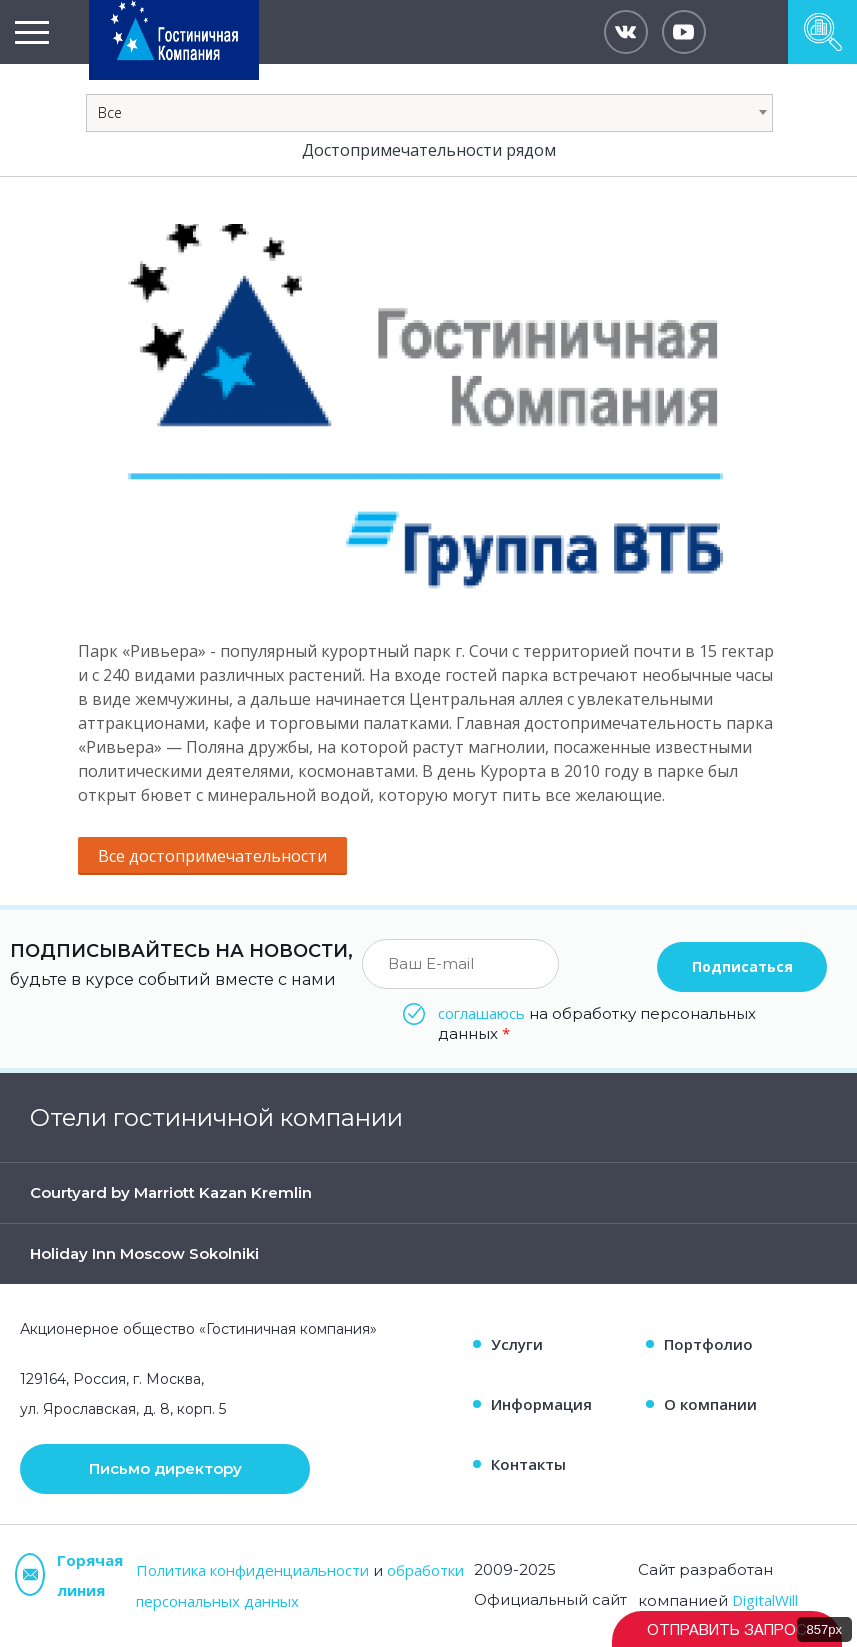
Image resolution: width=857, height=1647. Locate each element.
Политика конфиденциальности (252, 1570)
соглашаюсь (481, 1013)
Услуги (517, 1344)
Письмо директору (165, 1468)
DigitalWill (765, 1600)
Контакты (528, 1464)
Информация (541, 1404)
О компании (710, 1404)
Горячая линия (69, 1575)
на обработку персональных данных (597, 1023)
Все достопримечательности (212, 856)
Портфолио (708, 1344)
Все (110, 112)
